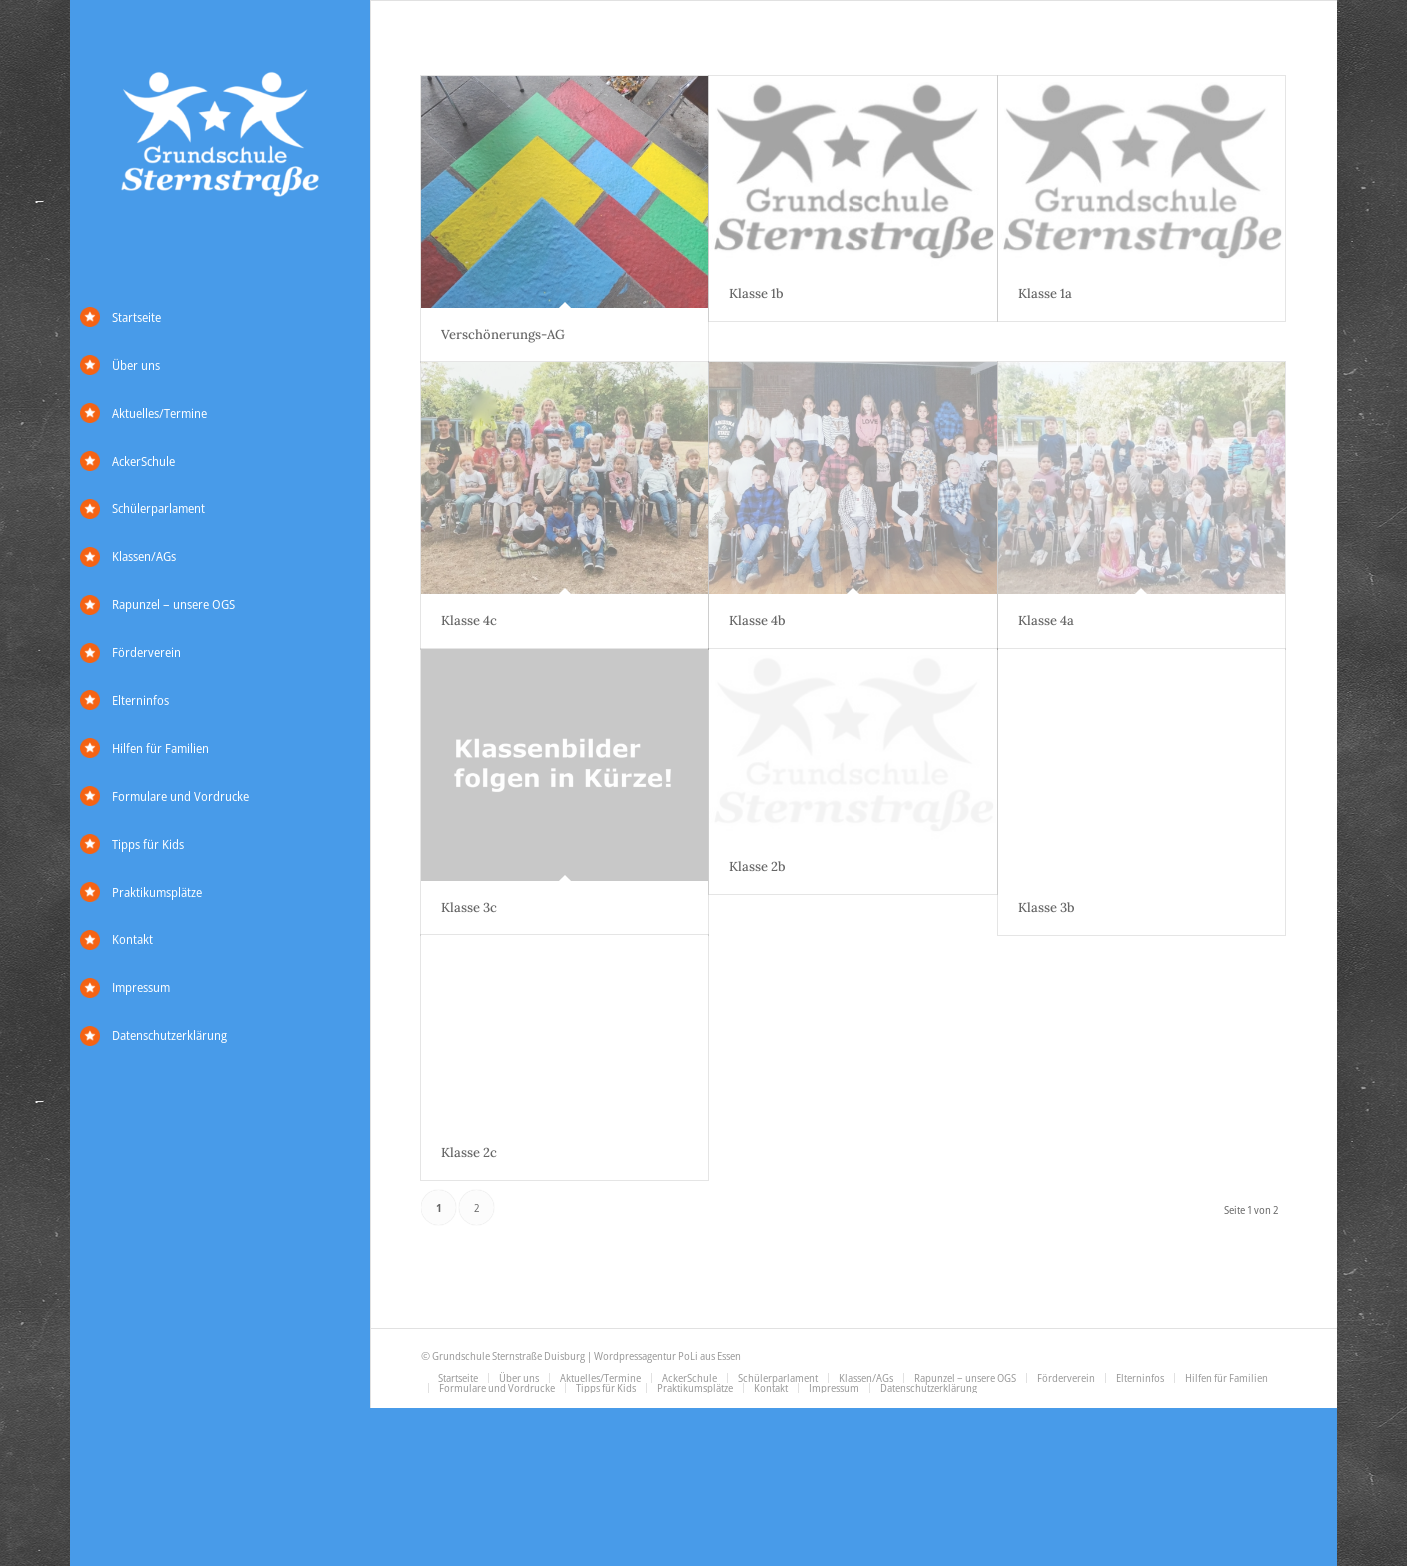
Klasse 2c (469, 1152)
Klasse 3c (469, 907)
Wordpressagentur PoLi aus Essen (667, 1356)
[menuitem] (220, 318)
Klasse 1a (1045, 293)
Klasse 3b (1046, 907)
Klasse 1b (756, 293)
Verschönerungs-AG (503, 334)
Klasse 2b (757, 866)
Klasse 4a (1046, 620)
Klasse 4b (757, 620)
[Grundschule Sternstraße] (220, 136)
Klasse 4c (469, 620)
